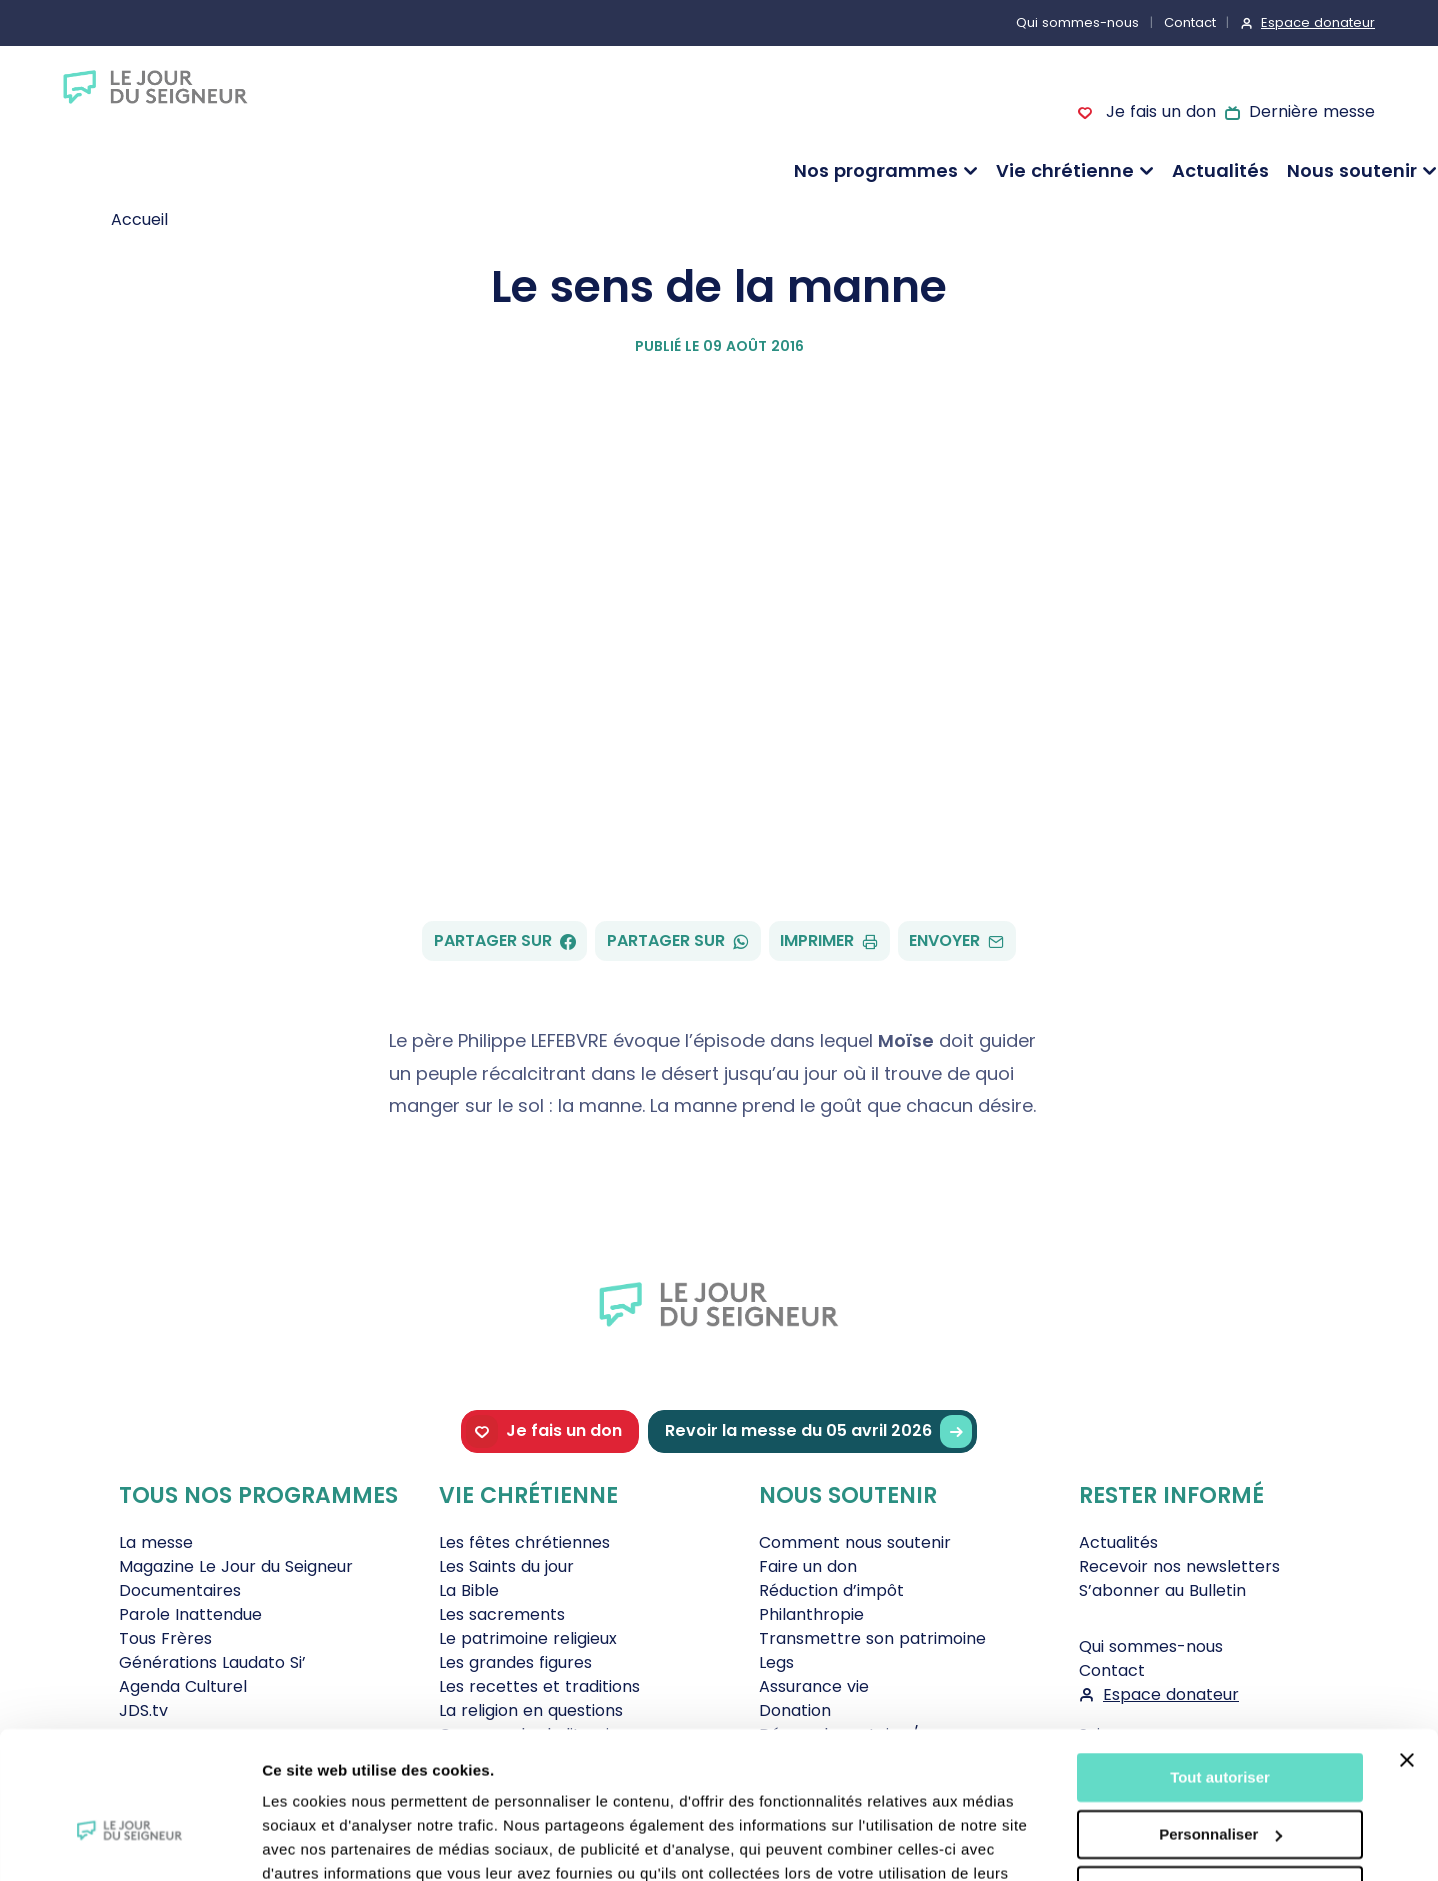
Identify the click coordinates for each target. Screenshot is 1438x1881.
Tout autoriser (1220, 1666)
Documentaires (180, 1590)
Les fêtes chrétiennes (524, 1542)
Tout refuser (1220, 1779)
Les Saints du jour (506, 1566)
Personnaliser (1220, 1722)
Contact (1190, 22)
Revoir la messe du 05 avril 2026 (818, 1431)
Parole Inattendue (190, 1614)
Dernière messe (1312, 111)
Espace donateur (1318, 22)
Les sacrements (502, 1614)
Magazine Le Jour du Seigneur (236, 1566)
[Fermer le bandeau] (1407, 1649)
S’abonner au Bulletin (1162, 1590)
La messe (156, 1542)
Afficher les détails (329, 1841)
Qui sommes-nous (1077, 22)
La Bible (469, 1590)
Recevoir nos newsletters (1179, 1566)
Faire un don (808, 1566)
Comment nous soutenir (855, 1542)
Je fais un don (1158, 111)
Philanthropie (811, 1614)
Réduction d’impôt (831, 1590)
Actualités (1220, 170)
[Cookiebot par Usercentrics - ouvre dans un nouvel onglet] (129, 1842)
